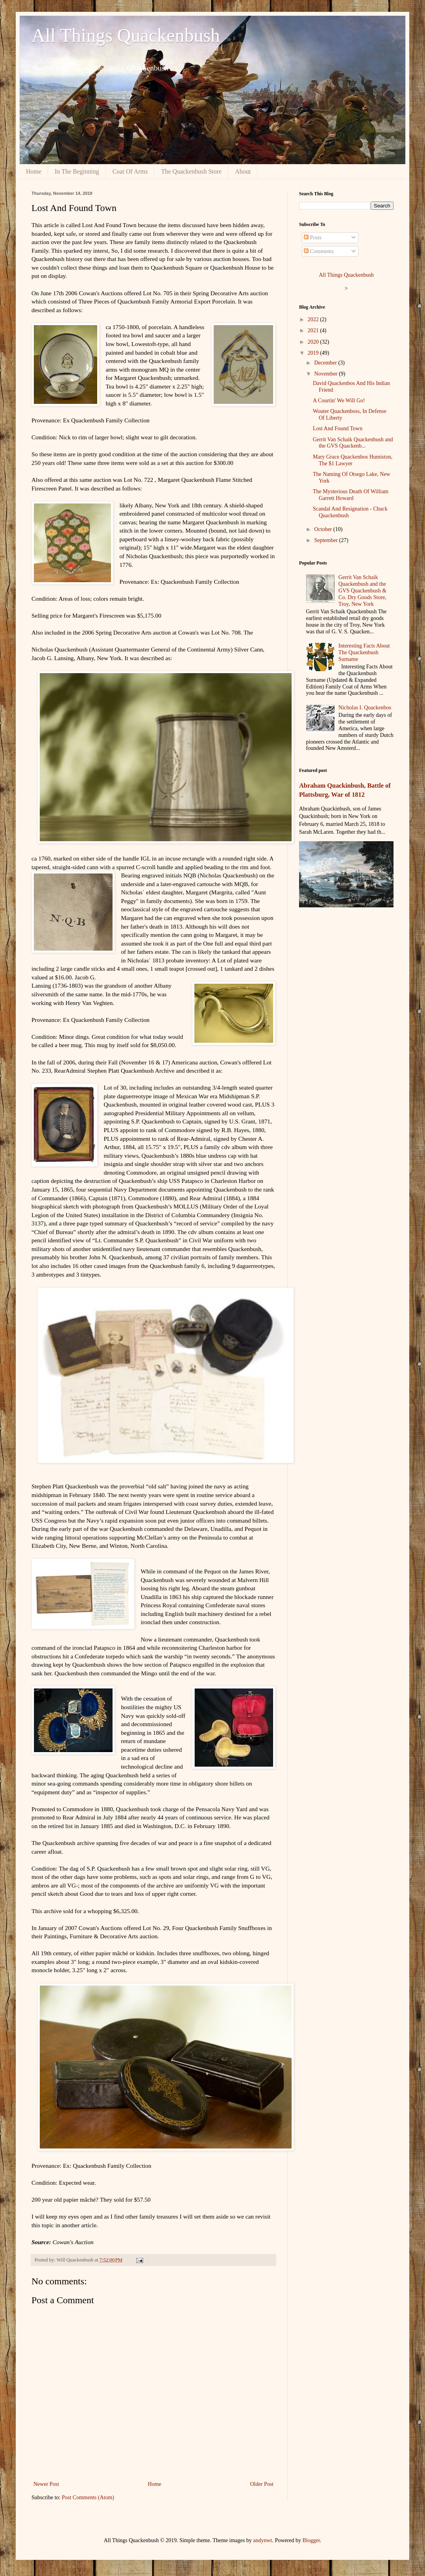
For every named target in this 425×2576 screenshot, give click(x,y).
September (326, 540)
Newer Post (46, 2484)
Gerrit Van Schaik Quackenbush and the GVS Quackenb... (353, 443)
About (243, 171)
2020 (314, 342)
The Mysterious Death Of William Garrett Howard (350, 495)
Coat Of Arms (130, 171)
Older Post (262, 2484)
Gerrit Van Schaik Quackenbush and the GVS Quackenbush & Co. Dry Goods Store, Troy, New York (362, 590)
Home (33, 171)
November (326, 374)
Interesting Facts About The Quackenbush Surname (364, 652)
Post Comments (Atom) (88, 2497)
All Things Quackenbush (125, 35)
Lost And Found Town (337, 428)
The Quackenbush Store (191, 171)
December (326, 363)
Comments (319, 251)
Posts (313, 238)
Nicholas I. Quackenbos (364, 708)
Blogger (311, 2540)
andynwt (262, 2540)
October (323, 529)
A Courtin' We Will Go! (339, 400)
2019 (314, 353)
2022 (314, 319)
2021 (314, 330)
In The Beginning (77, 171)
